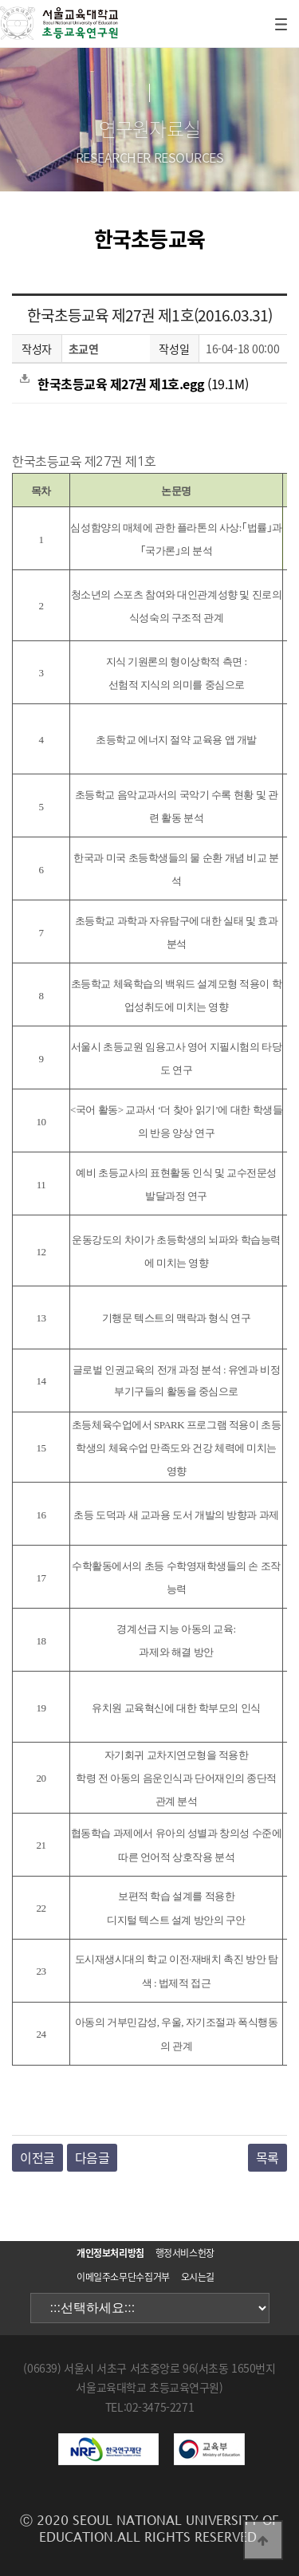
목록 (267, 2157)
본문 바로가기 (0, 0)
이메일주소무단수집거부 (123, 2277)
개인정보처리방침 (110, 2253)
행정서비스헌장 (184, 2253)
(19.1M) (134, 383)
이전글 (37, 2157)
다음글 (92, 2157)
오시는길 (198, 2277)
